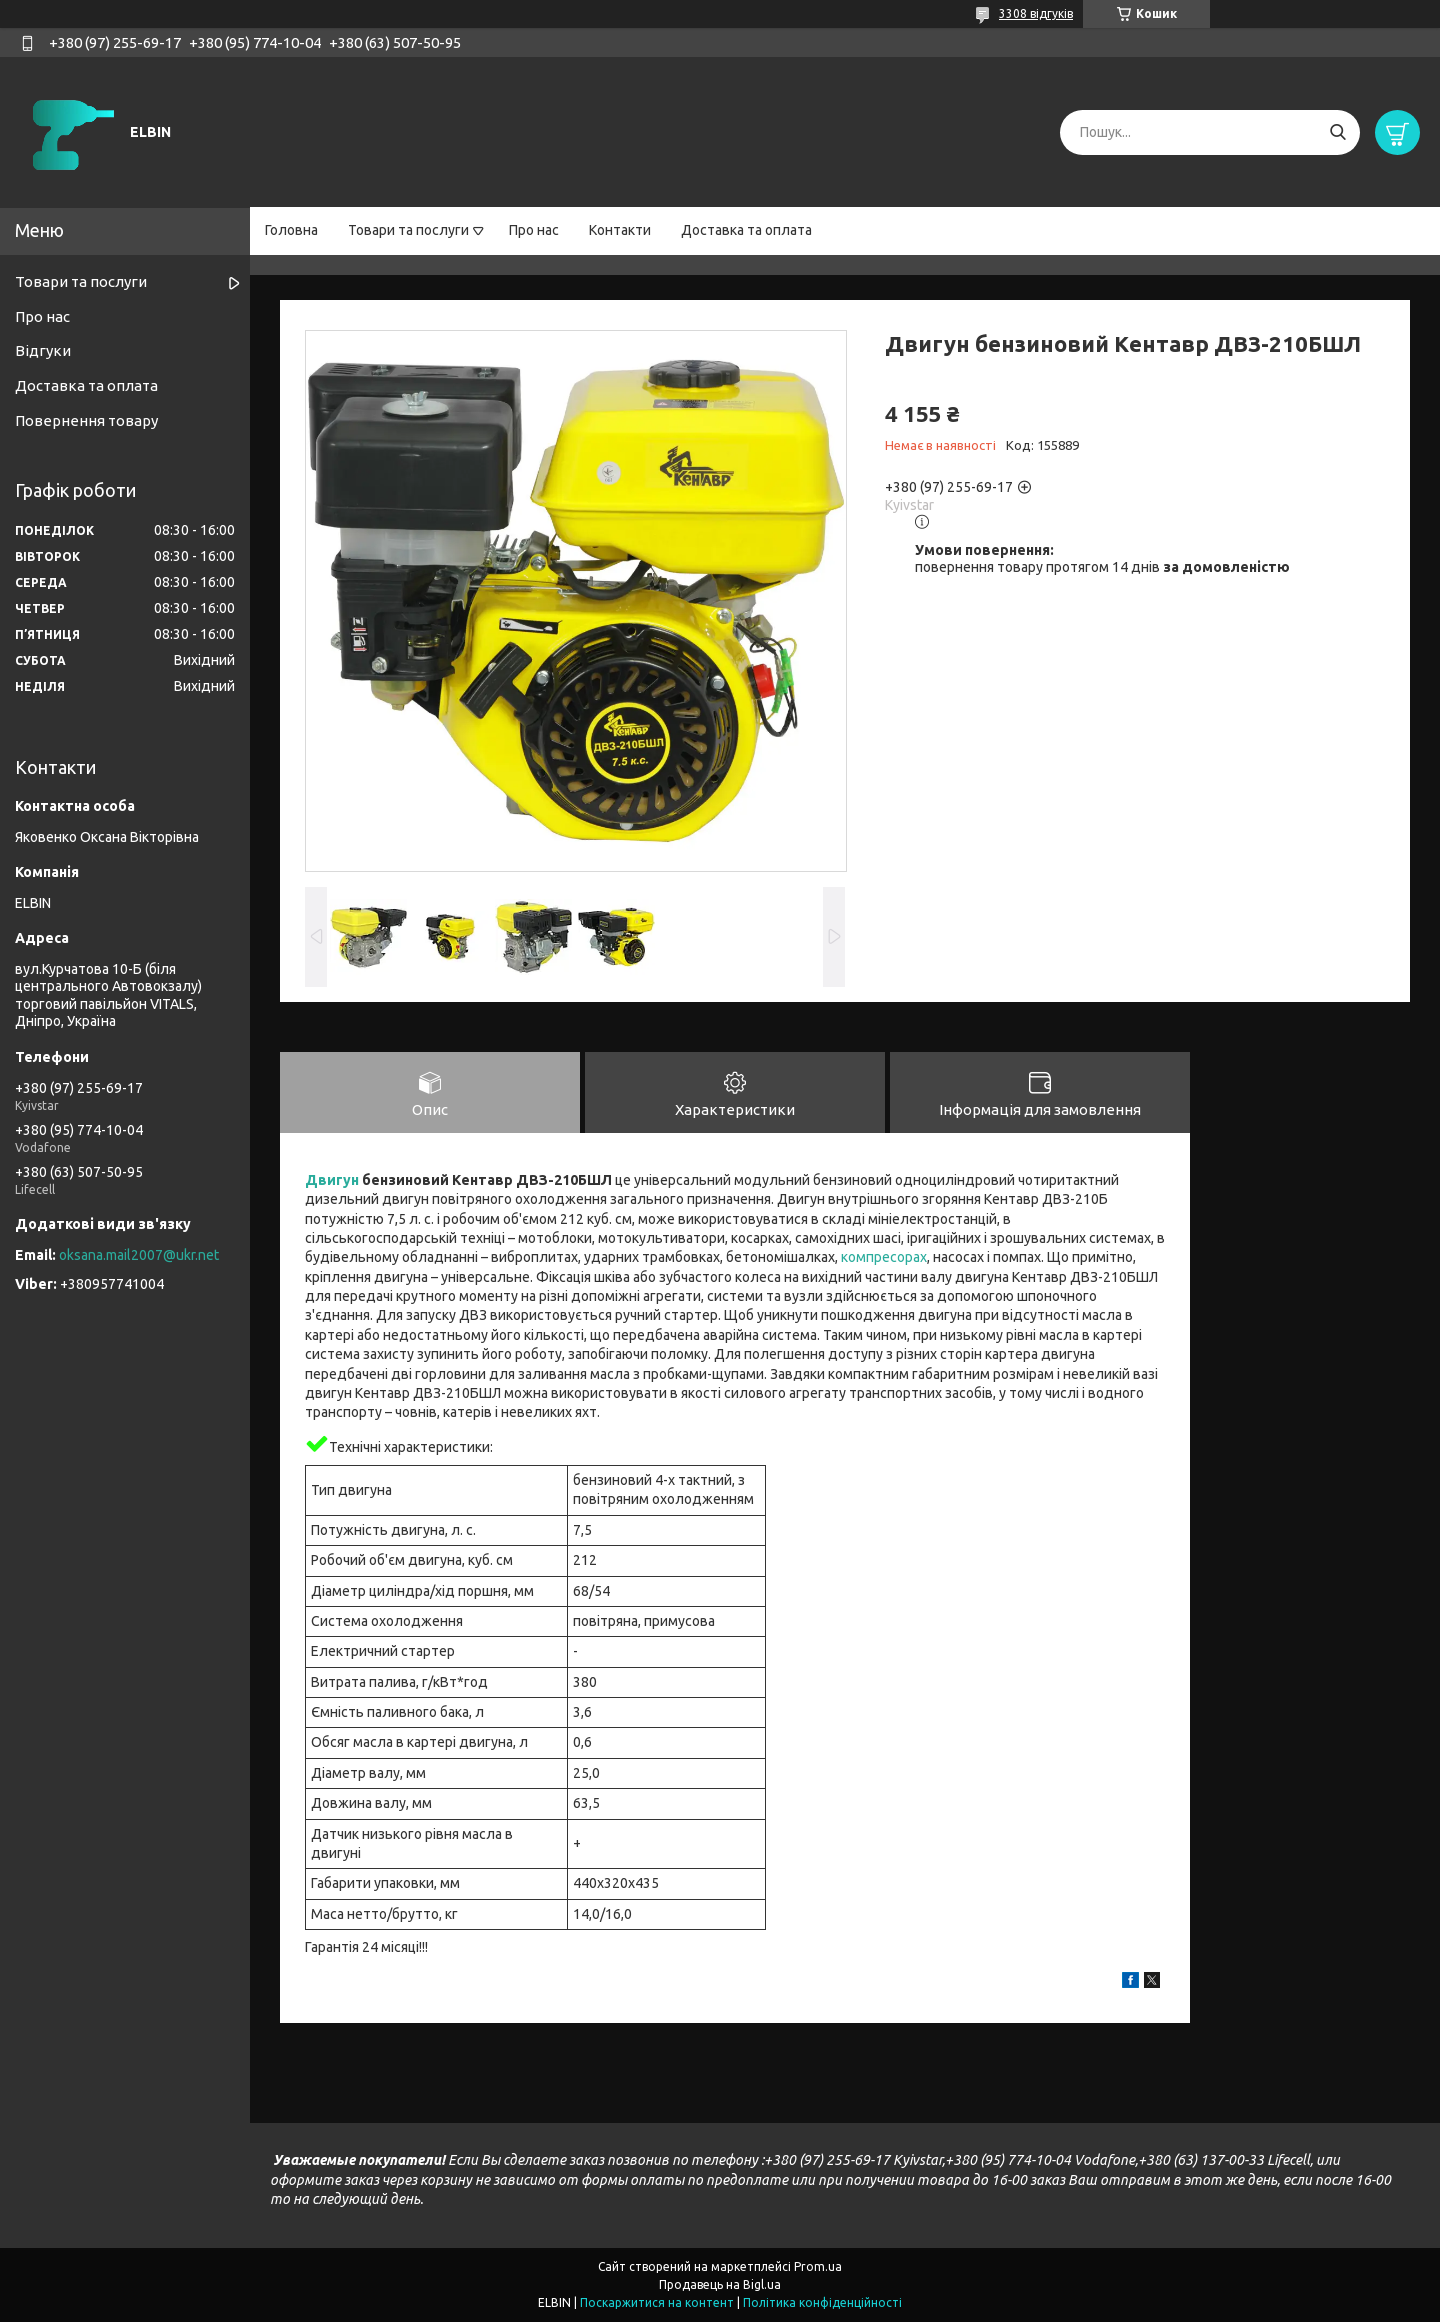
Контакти (620, 230)
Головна (291, 230)
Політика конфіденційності (822, 2302)
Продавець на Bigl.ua (720, 2284)
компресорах (884, 1258)
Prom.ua (818, 2266)
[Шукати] (1337, 132)
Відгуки (43, 350)
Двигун (332, 1180)
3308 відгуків (1036, 13)
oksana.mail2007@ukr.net (139, 1255)
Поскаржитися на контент (657, 2302)
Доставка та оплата (746, 230)
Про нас (534, 230)
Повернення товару (86, 420)
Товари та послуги (408, 230)
